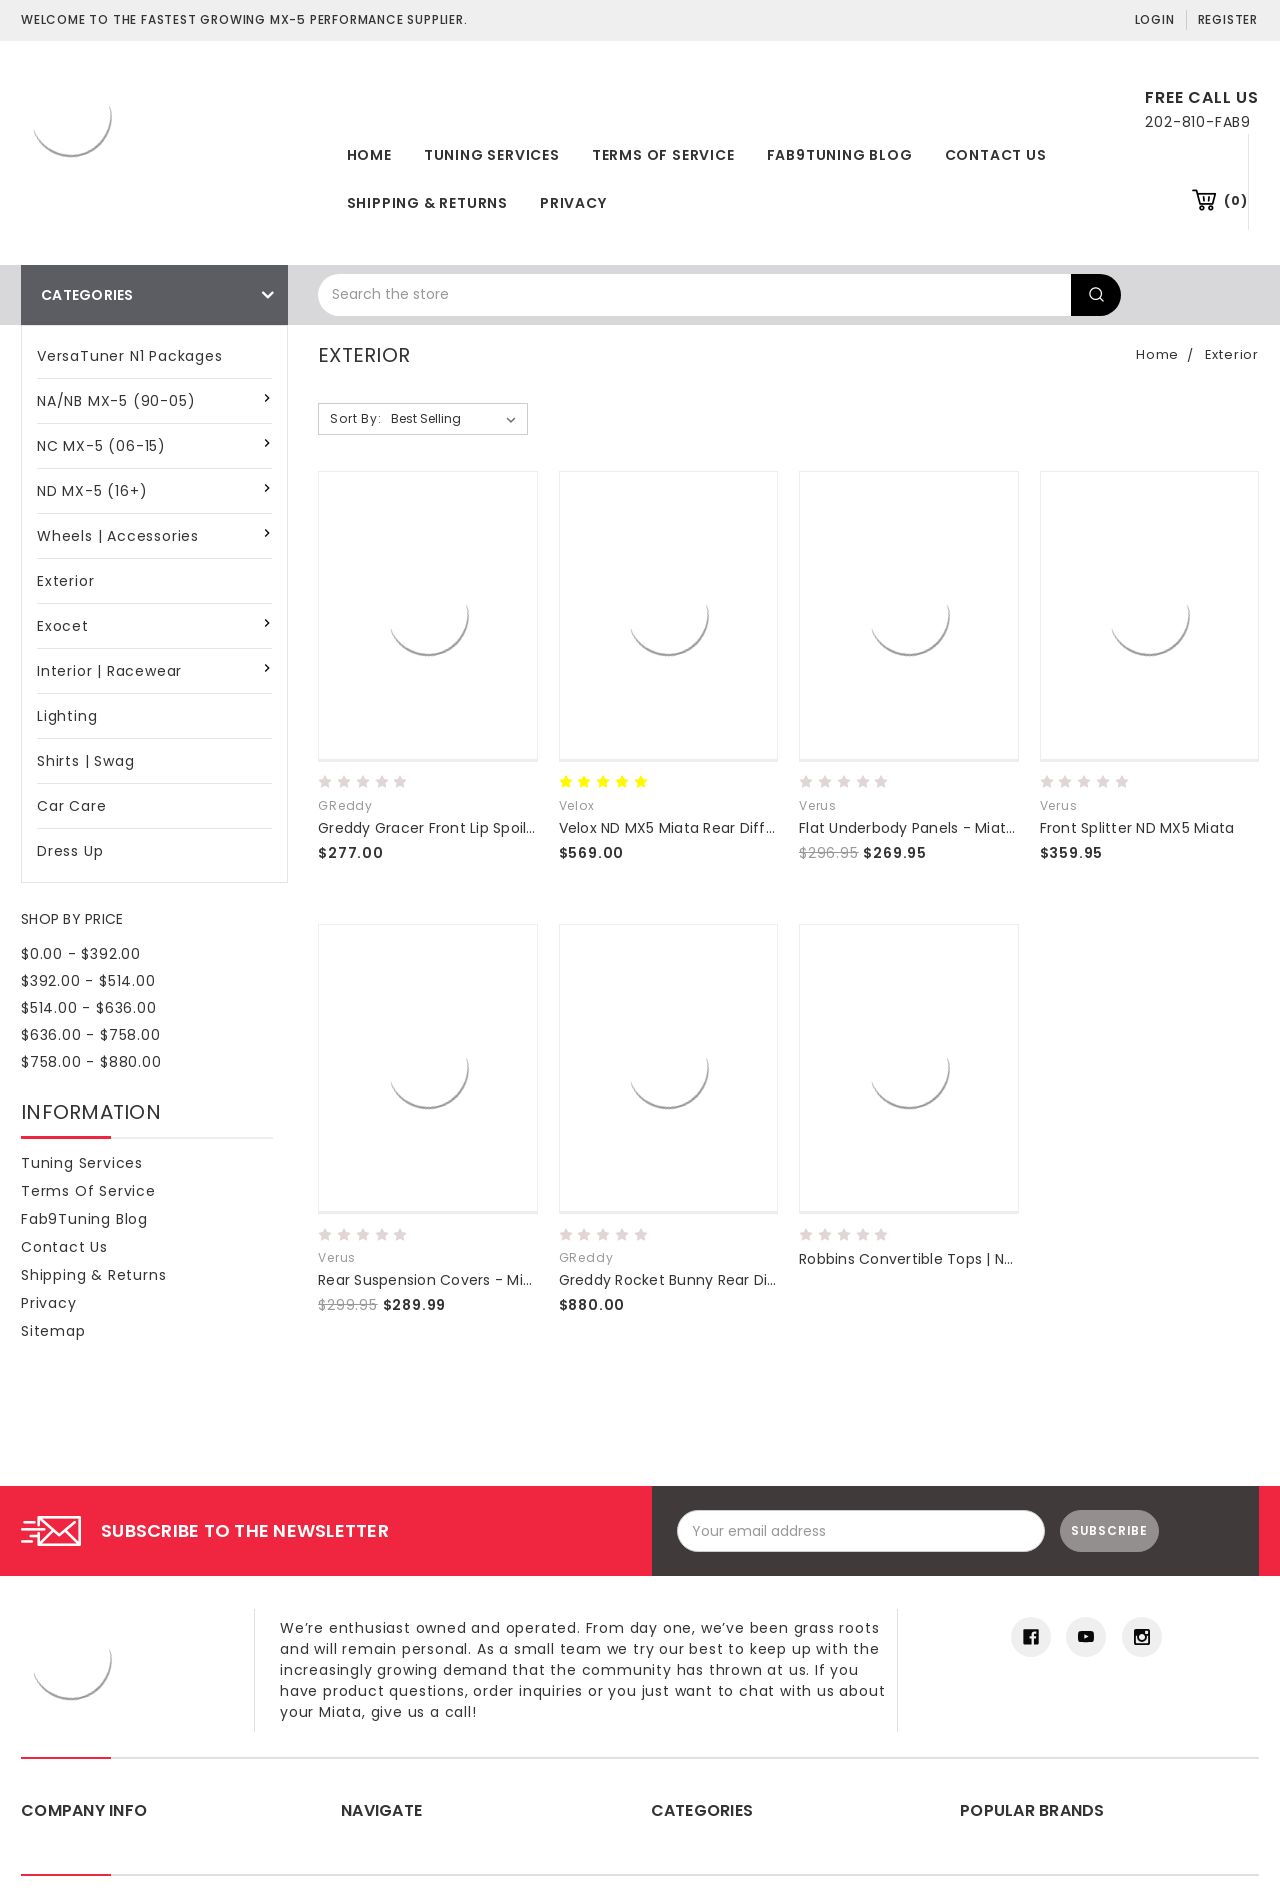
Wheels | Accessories (118, 536)
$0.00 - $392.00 (81, 954)
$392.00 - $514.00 (88, 981)
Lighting (67, 716)
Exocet (63, 626)
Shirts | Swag (85, 761)
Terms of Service (663, 155)
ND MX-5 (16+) (92, 491)
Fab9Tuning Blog (840, 155)
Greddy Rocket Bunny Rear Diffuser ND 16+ (710, 1280)
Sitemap (53, 1331)
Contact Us (996, 155)
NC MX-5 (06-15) (101, 446)
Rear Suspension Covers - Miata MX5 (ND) (469, 1280)
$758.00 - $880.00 (91, 1062)
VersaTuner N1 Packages (130, 356)
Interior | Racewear (109, 671)
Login (1155, 19)
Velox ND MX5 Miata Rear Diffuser (678, 828)
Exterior (65, 581)
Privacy (573, 203)
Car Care (71, 806)
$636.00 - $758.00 (91, 1035)
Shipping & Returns (427, 203)
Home (369, 155)
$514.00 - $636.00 (89, 1008)
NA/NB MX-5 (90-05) (116, 401)
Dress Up (70, 851)
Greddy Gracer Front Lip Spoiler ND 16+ (455, 828)
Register (1228, 19)
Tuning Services (492, 155)
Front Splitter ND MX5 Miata (1137, 828)
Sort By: (355, 418)
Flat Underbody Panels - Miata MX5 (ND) (943, 828)
